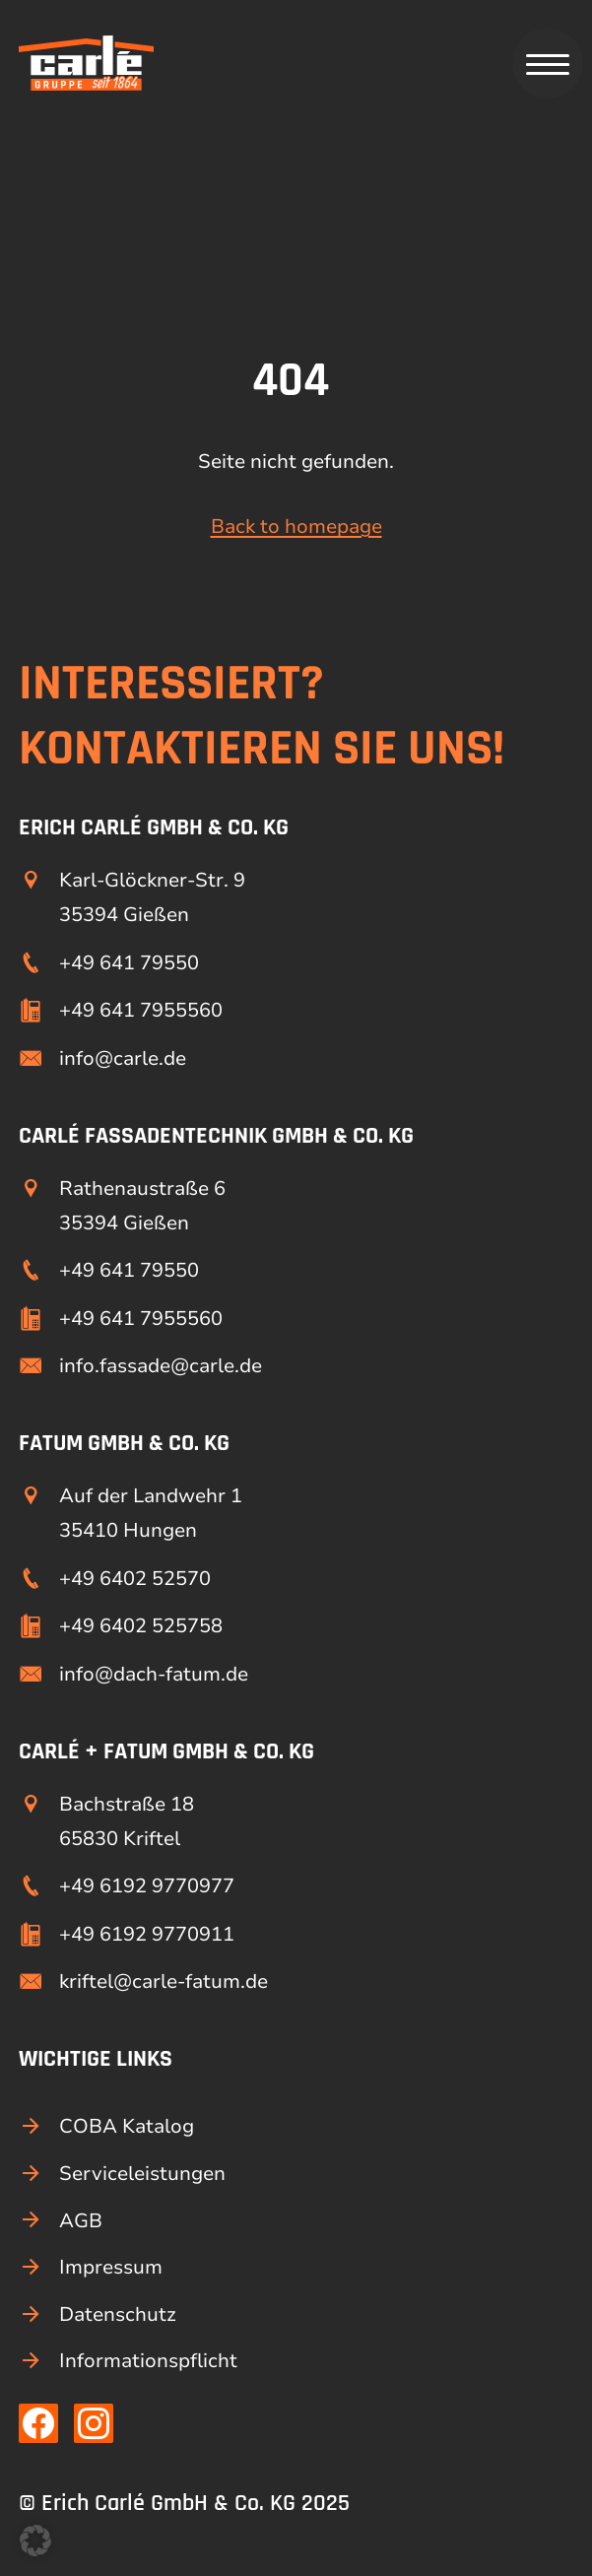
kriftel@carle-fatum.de (163, 1981)
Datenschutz (117, 2314)
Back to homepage (296, 526)
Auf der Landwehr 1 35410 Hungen (150, 1513)
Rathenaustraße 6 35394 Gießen (142, 1205)
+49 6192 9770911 (146, 1934)
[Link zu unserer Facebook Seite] (38, 2423)
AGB (80, 2221)
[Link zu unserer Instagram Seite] (93, 2423)
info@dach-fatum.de (153, 1674)
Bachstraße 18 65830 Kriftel (126, 1821)
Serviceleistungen (142, 2173)
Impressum (111, 2267)
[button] (35, 2540)
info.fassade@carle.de (160, 1366)
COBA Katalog (126, 2126)
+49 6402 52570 (135, 1578)
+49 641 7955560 (141, 1010)
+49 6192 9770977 (146, 1886)
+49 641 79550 (129, 963)
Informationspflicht (148, 2360)
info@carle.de (122, 1058)
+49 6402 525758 (141, 1626)
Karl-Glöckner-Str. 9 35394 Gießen (152, 897)
